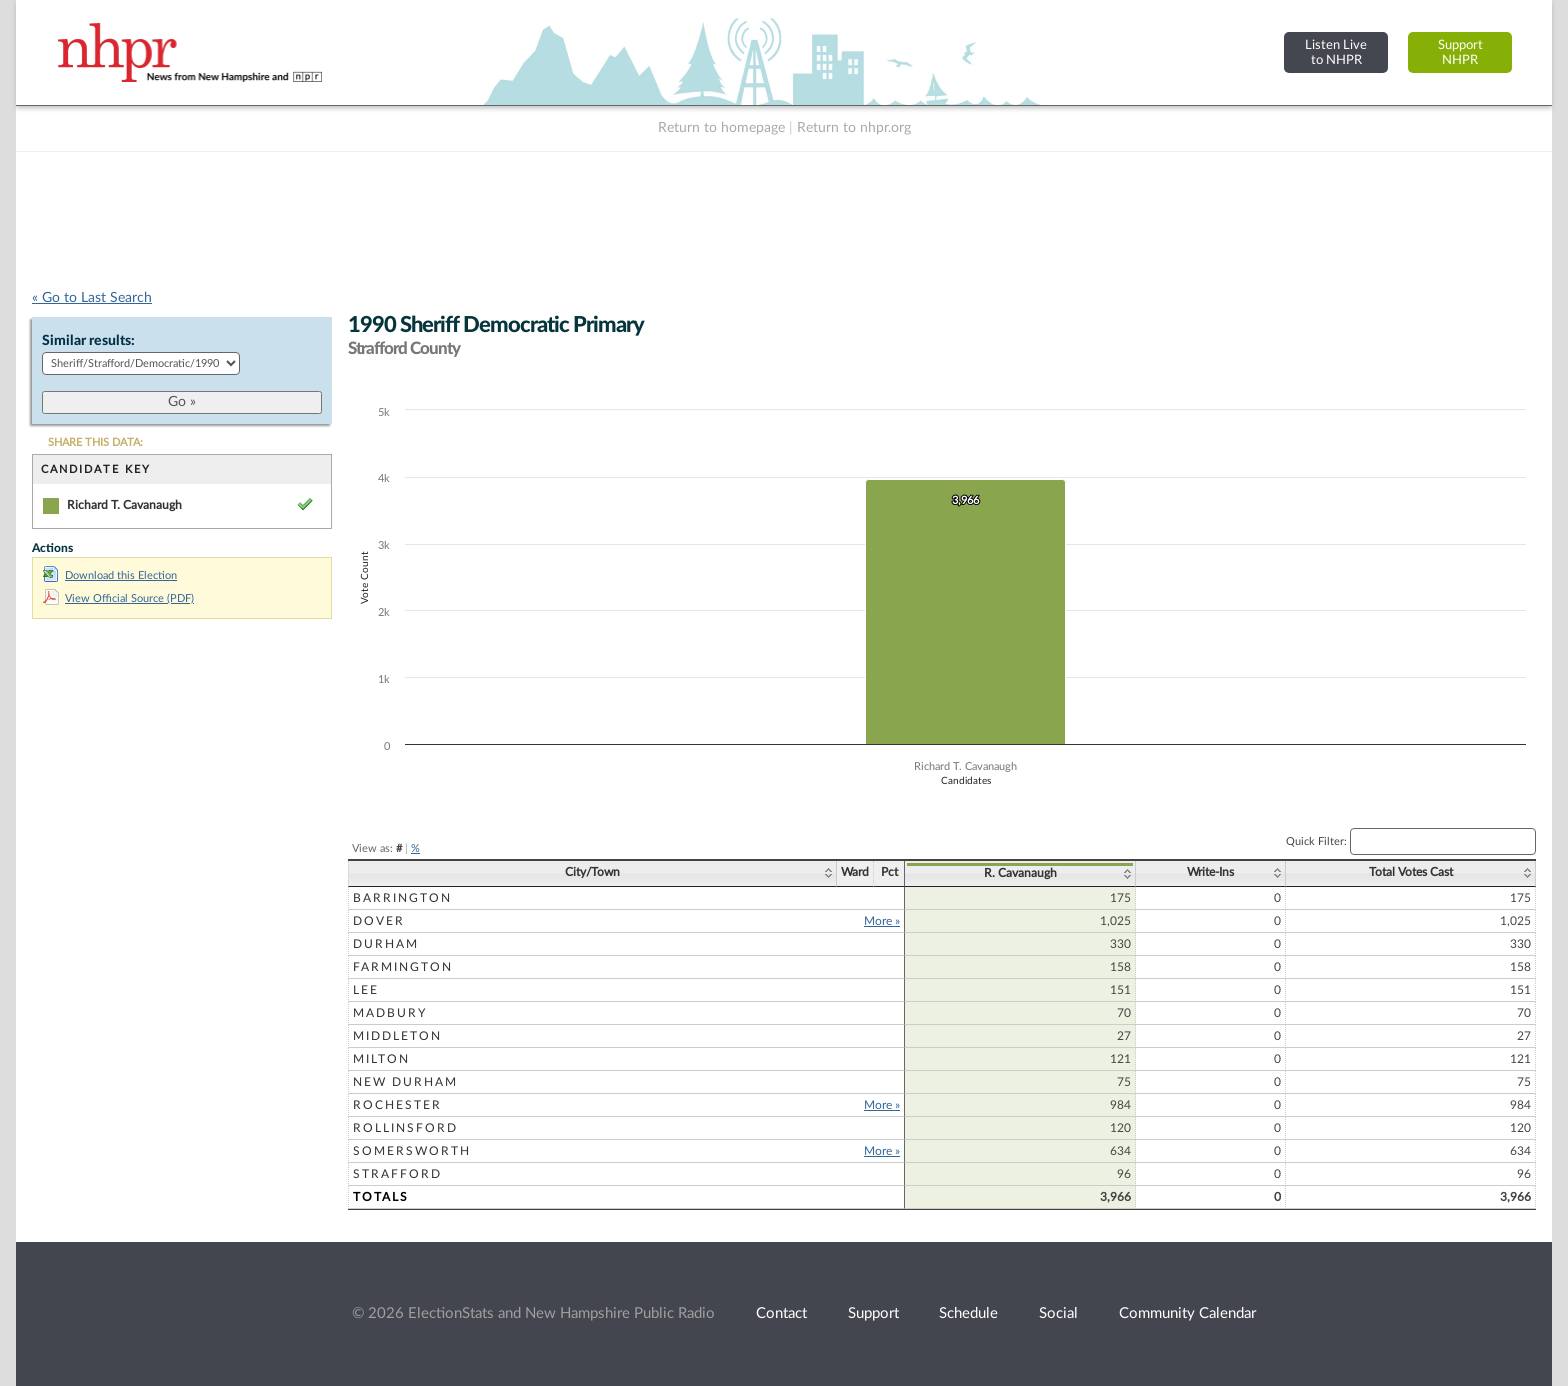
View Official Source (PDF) (118, 598)
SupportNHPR (1460, 52)
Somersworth (412, 1151)
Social (1058, 1313)
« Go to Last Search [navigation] (92, 298)
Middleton (397, 1036)
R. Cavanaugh (1020, 873)
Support (873, 1313)
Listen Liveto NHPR (1336, 52)
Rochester (397, 1105)
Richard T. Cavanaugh (124, 505)
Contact (781, 1313)
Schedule (968, 1313)
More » (882, 921)
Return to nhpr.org (854, 128)
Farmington (403, 967)
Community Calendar (1187, 1313)
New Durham (405, 1082)
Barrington (402, 898)
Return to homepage (721, 128)
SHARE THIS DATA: (95, 442)
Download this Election (110, 575)
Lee (366, 990)
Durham (386, 944)
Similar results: (88, 341)
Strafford (397, 1174)
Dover (379, 921)
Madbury (390, 1013)
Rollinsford (405, 1128)
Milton (381, 1059)
